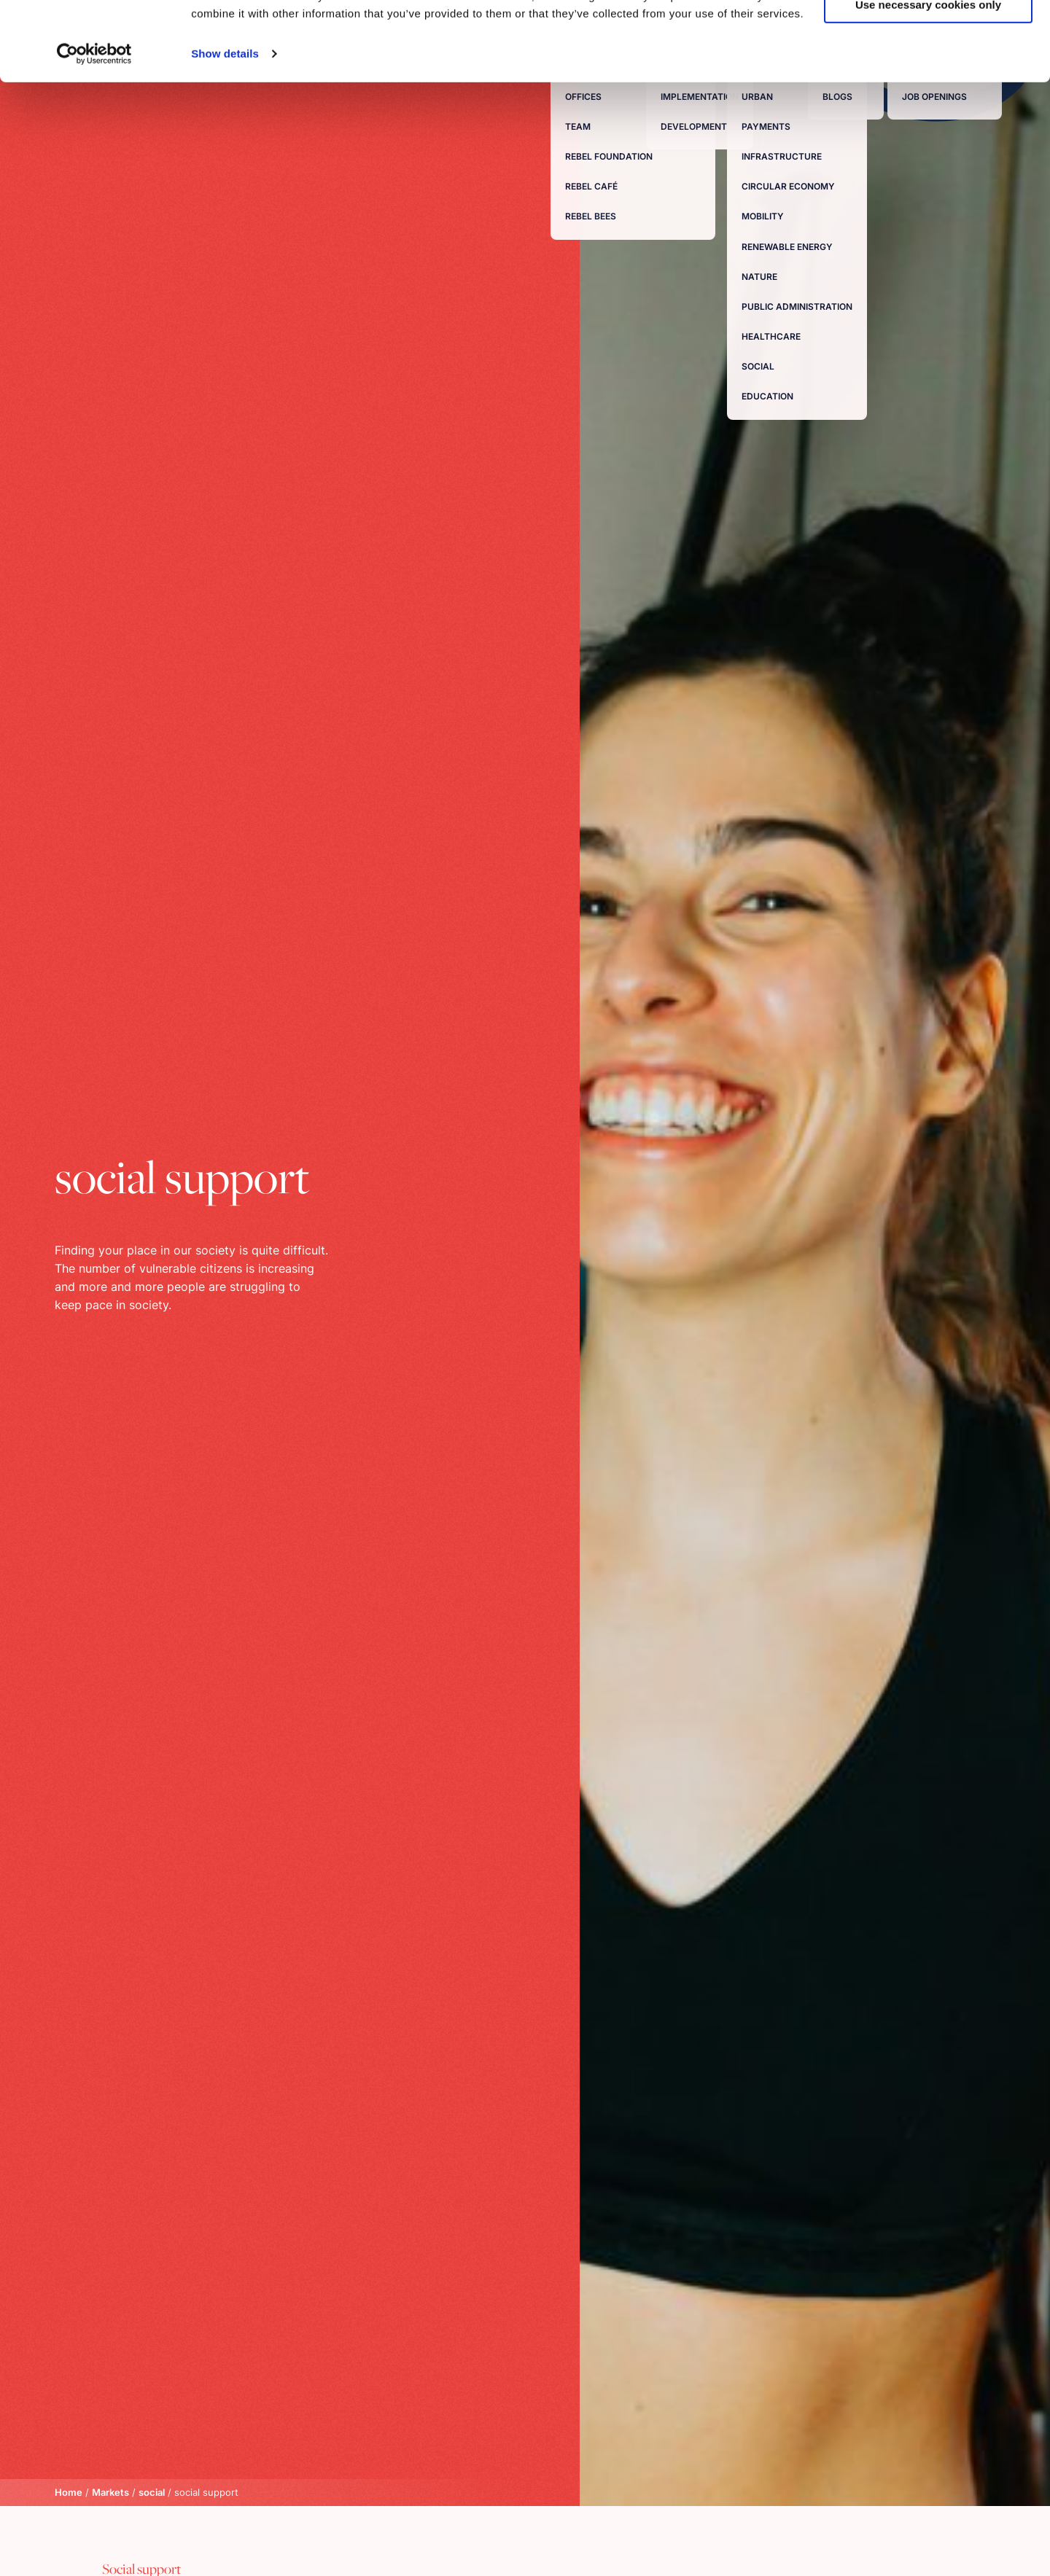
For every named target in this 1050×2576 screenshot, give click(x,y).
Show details (225, 128)
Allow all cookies (928, 36)
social (152, 2492)
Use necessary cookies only (928, 79)
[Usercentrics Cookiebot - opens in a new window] (94, 128)
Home (68, 2492)
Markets (110, 2492)
